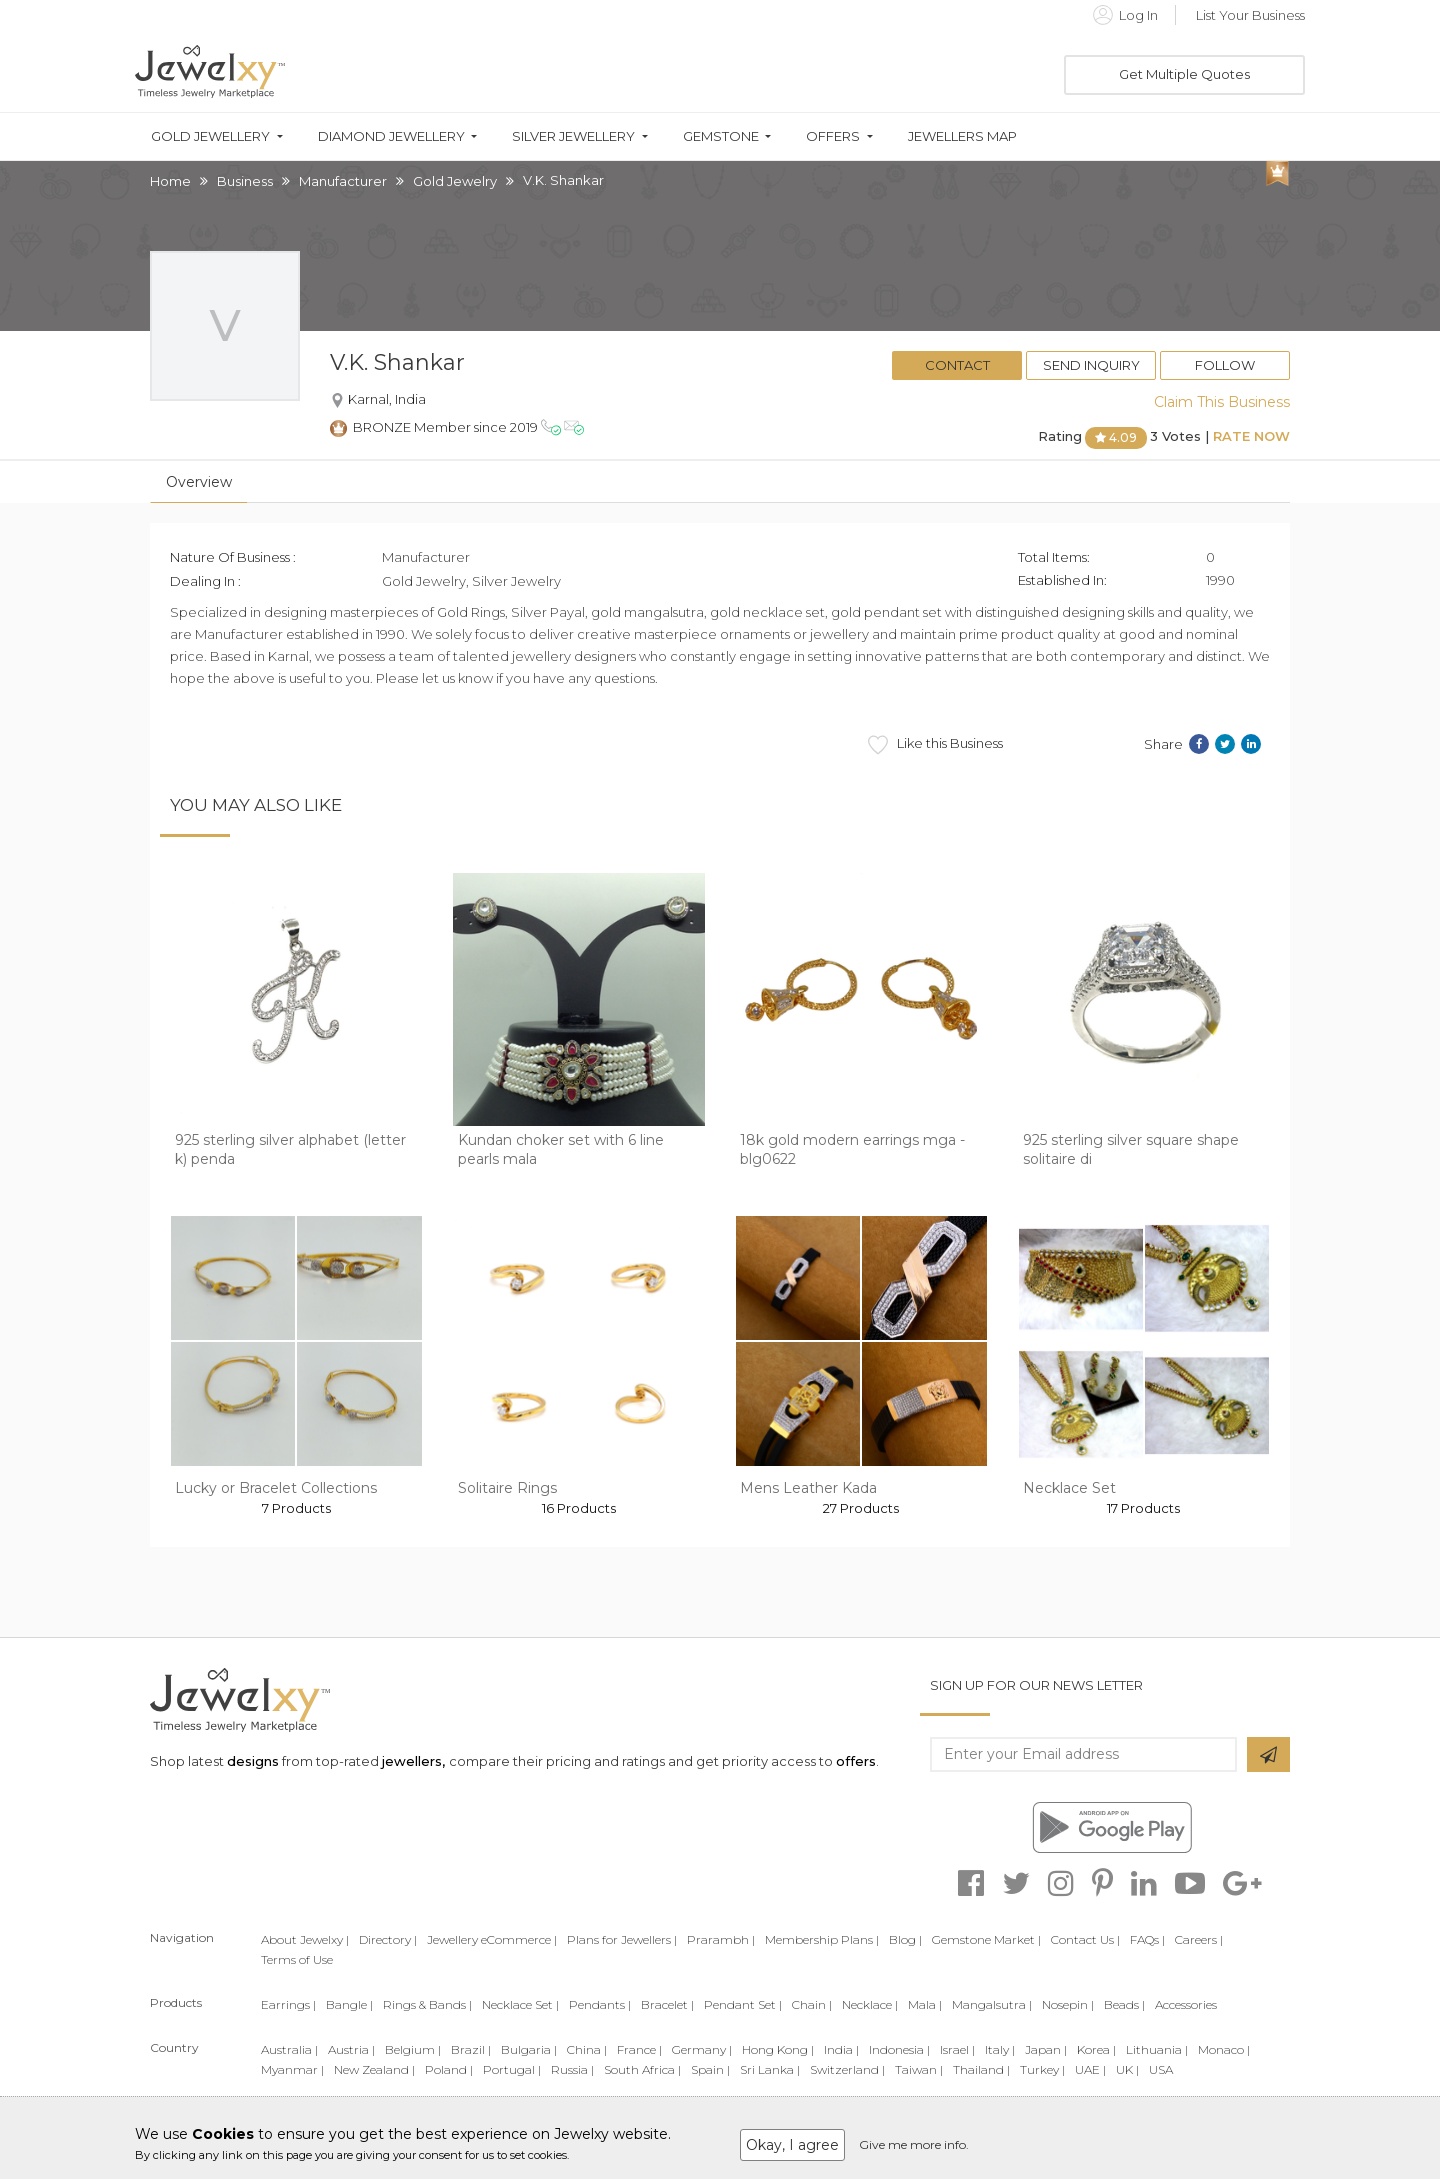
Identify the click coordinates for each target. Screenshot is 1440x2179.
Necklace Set (1069, 1488)
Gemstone (721, 136)
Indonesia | (899, 2049)
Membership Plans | (822, 1939)
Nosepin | (1068, 2004)
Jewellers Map (962, 136)
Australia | (289, 2049)
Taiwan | (919, 2069)
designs (253, 1761)
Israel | (957, 2049)
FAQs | (1147, 1939)
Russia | (572, 2069)
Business (245, 181)
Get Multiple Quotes (1184, 74)
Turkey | (1042, 2069)
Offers (833, 136)
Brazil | (471, 2049)
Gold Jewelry (455, 181)
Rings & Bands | (427, 2004)
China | (587, 2049)
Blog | (905, 1939)
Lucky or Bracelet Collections (276, 1488)
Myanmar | (292, 2069)
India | (841, 2049)
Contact (957, 365)
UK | (1127, 2069)
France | (639, 2049)
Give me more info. (914, 2144)
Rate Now (1251, 436)
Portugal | (512, 2069)
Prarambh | (721, 1939)
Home (170, 181)
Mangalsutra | (992, 2004)
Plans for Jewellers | (622, 1939)
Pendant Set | (743, 2004)
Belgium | (413, 2049)
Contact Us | (1085, 1939)
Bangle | (349, 2004)
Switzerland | (847, 2069)
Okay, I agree (792, 2145)
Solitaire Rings (507, 1488)
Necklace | (870, 2004)
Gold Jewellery (210, 136)
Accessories (1186, 2004)
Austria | (351, 2049)
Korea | (1096, 2049)
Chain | (812, 2004)
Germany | (702, 2049)
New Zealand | (374, 2069)
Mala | (925, 2004)
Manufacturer (343, 181)
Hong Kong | (778, 2049)
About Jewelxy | (305, 1939)
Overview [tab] (199, 482)
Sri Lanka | (770, 2069)
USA (1161, 2069)
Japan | (1046, 2049)
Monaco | (1224, 2049)
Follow (1225, 365)
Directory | (388, 1939)
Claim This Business (1222, 402)
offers (856, 1761)
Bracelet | (667, 2004)
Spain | (710, 2069)
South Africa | (642, 2069)
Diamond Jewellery (391, 136)
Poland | (449, 2069)
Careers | (1199, 1939)
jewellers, (413, 1761)
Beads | (1124, 2004)
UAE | (1090, 2069)
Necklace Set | (520, 2004)
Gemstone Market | (986, 1939)
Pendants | (600, 2004)
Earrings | (288, 2004)
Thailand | (981, 2069)
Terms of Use (297, 1959)
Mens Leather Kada (808, 1488)
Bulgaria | (529, 2049)
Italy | (1000, 2049)
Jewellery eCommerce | (492, 1939)
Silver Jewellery (573, 136)
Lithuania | (1157, 2049)
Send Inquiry (1091, 365)
